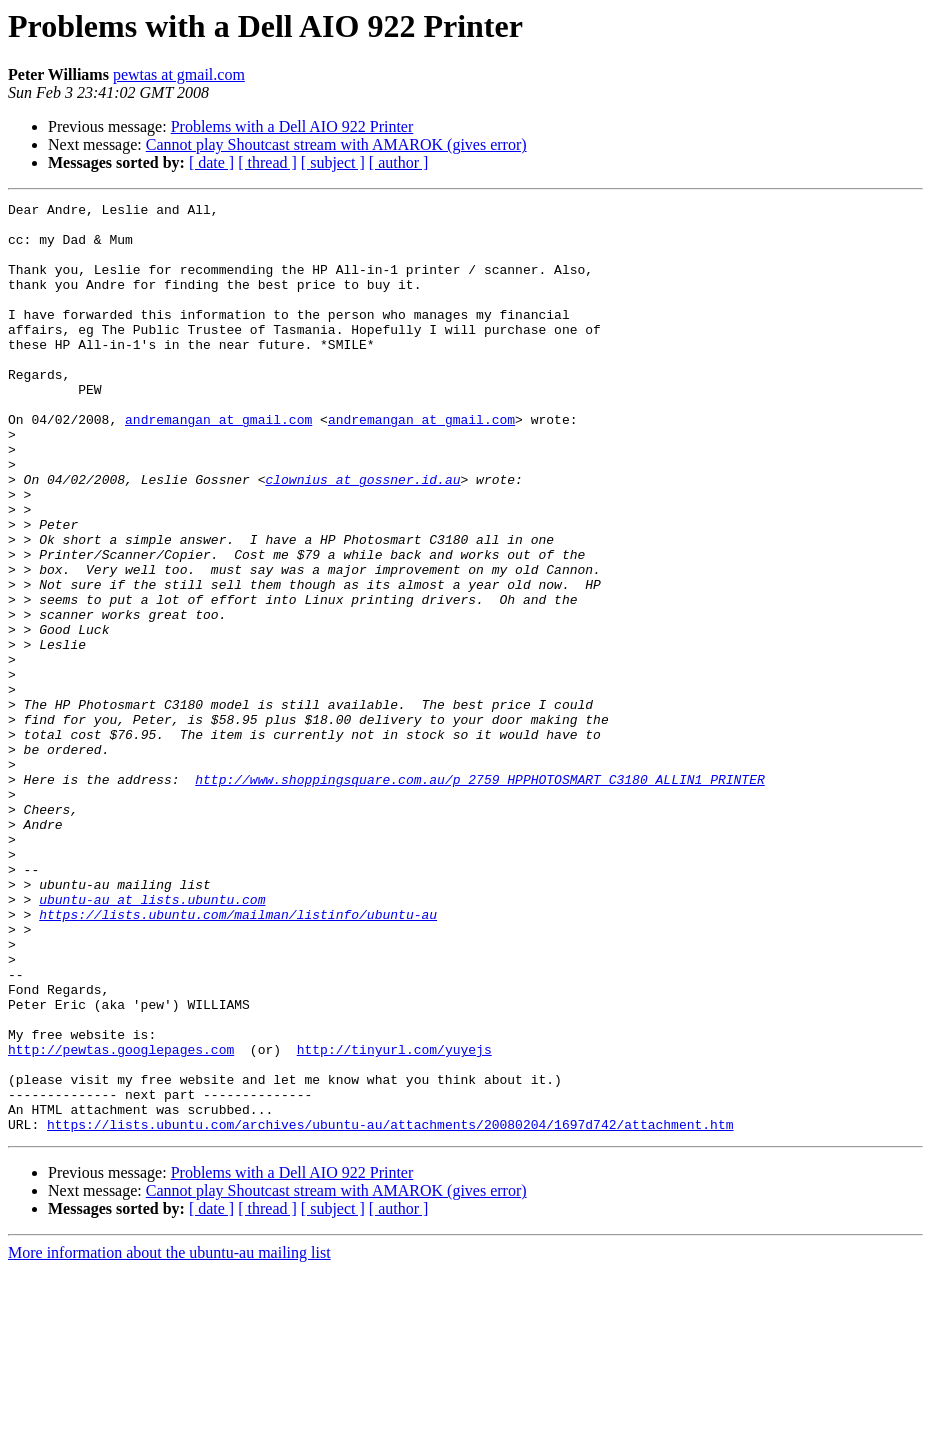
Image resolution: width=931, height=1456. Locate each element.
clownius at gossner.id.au (362, 536)
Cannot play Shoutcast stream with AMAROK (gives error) (336, 144)
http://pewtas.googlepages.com (121, 1220)
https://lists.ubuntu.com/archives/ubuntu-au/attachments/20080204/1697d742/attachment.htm (390, 1310)
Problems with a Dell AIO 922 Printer (292, 126)
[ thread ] (267, 162)
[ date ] (211, 162)
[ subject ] (333, 162)
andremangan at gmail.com (218, 464)
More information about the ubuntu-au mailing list (169, 1438)
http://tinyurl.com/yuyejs (394, 1220)
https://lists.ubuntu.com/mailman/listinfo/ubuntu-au (238, 1058)
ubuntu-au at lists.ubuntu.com (152, 1040)
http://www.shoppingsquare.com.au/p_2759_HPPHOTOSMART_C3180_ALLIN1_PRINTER (479, 896)
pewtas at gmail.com (179, 74)
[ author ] (399, 162)
